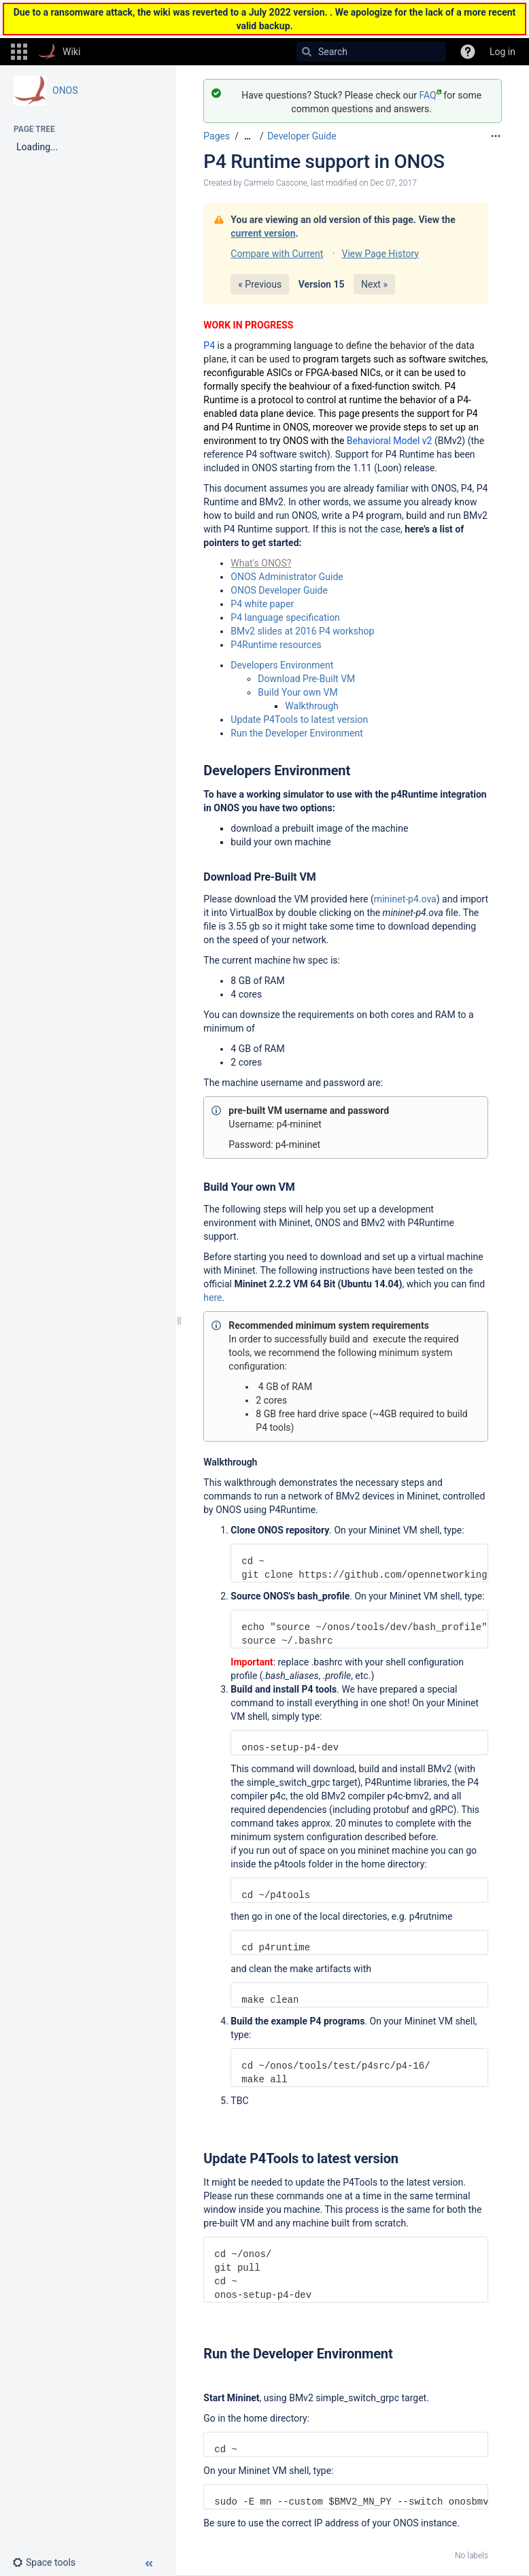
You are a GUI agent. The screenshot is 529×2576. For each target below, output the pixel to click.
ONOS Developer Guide (279, 590)
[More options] (496, 136)
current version (263, 233)
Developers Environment (282, 665)
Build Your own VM (297, 692)
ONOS (65, 90)
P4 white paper (262, 603)
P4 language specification (285, 617)
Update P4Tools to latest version (299, 719)
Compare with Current (277, 253)
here (212, 1297)
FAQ (430, 95)
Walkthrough (311, 705)
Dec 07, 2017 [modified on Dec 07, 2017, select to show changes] (393, 183)
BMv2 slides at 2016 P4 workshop (302, 631)
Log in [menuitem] (502, 51)
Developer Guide (302, 136)
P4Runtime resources (276, 644)
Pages (216, 136)
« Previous (259, 284)
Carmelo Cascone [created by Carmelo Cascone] (275, 183)
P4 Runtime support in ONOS (323, 161)
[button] (19, 51)
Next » (374, 284)
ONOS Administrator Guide (287, 576)
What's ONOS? (261, 563)
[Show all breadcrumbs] (247, 136)
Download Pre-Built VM (306, 678)
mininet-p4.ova (405, 899)
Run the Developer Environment (298, 733)
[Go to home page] (59, 51)
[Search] (306, 51)
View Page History (379, 253)
